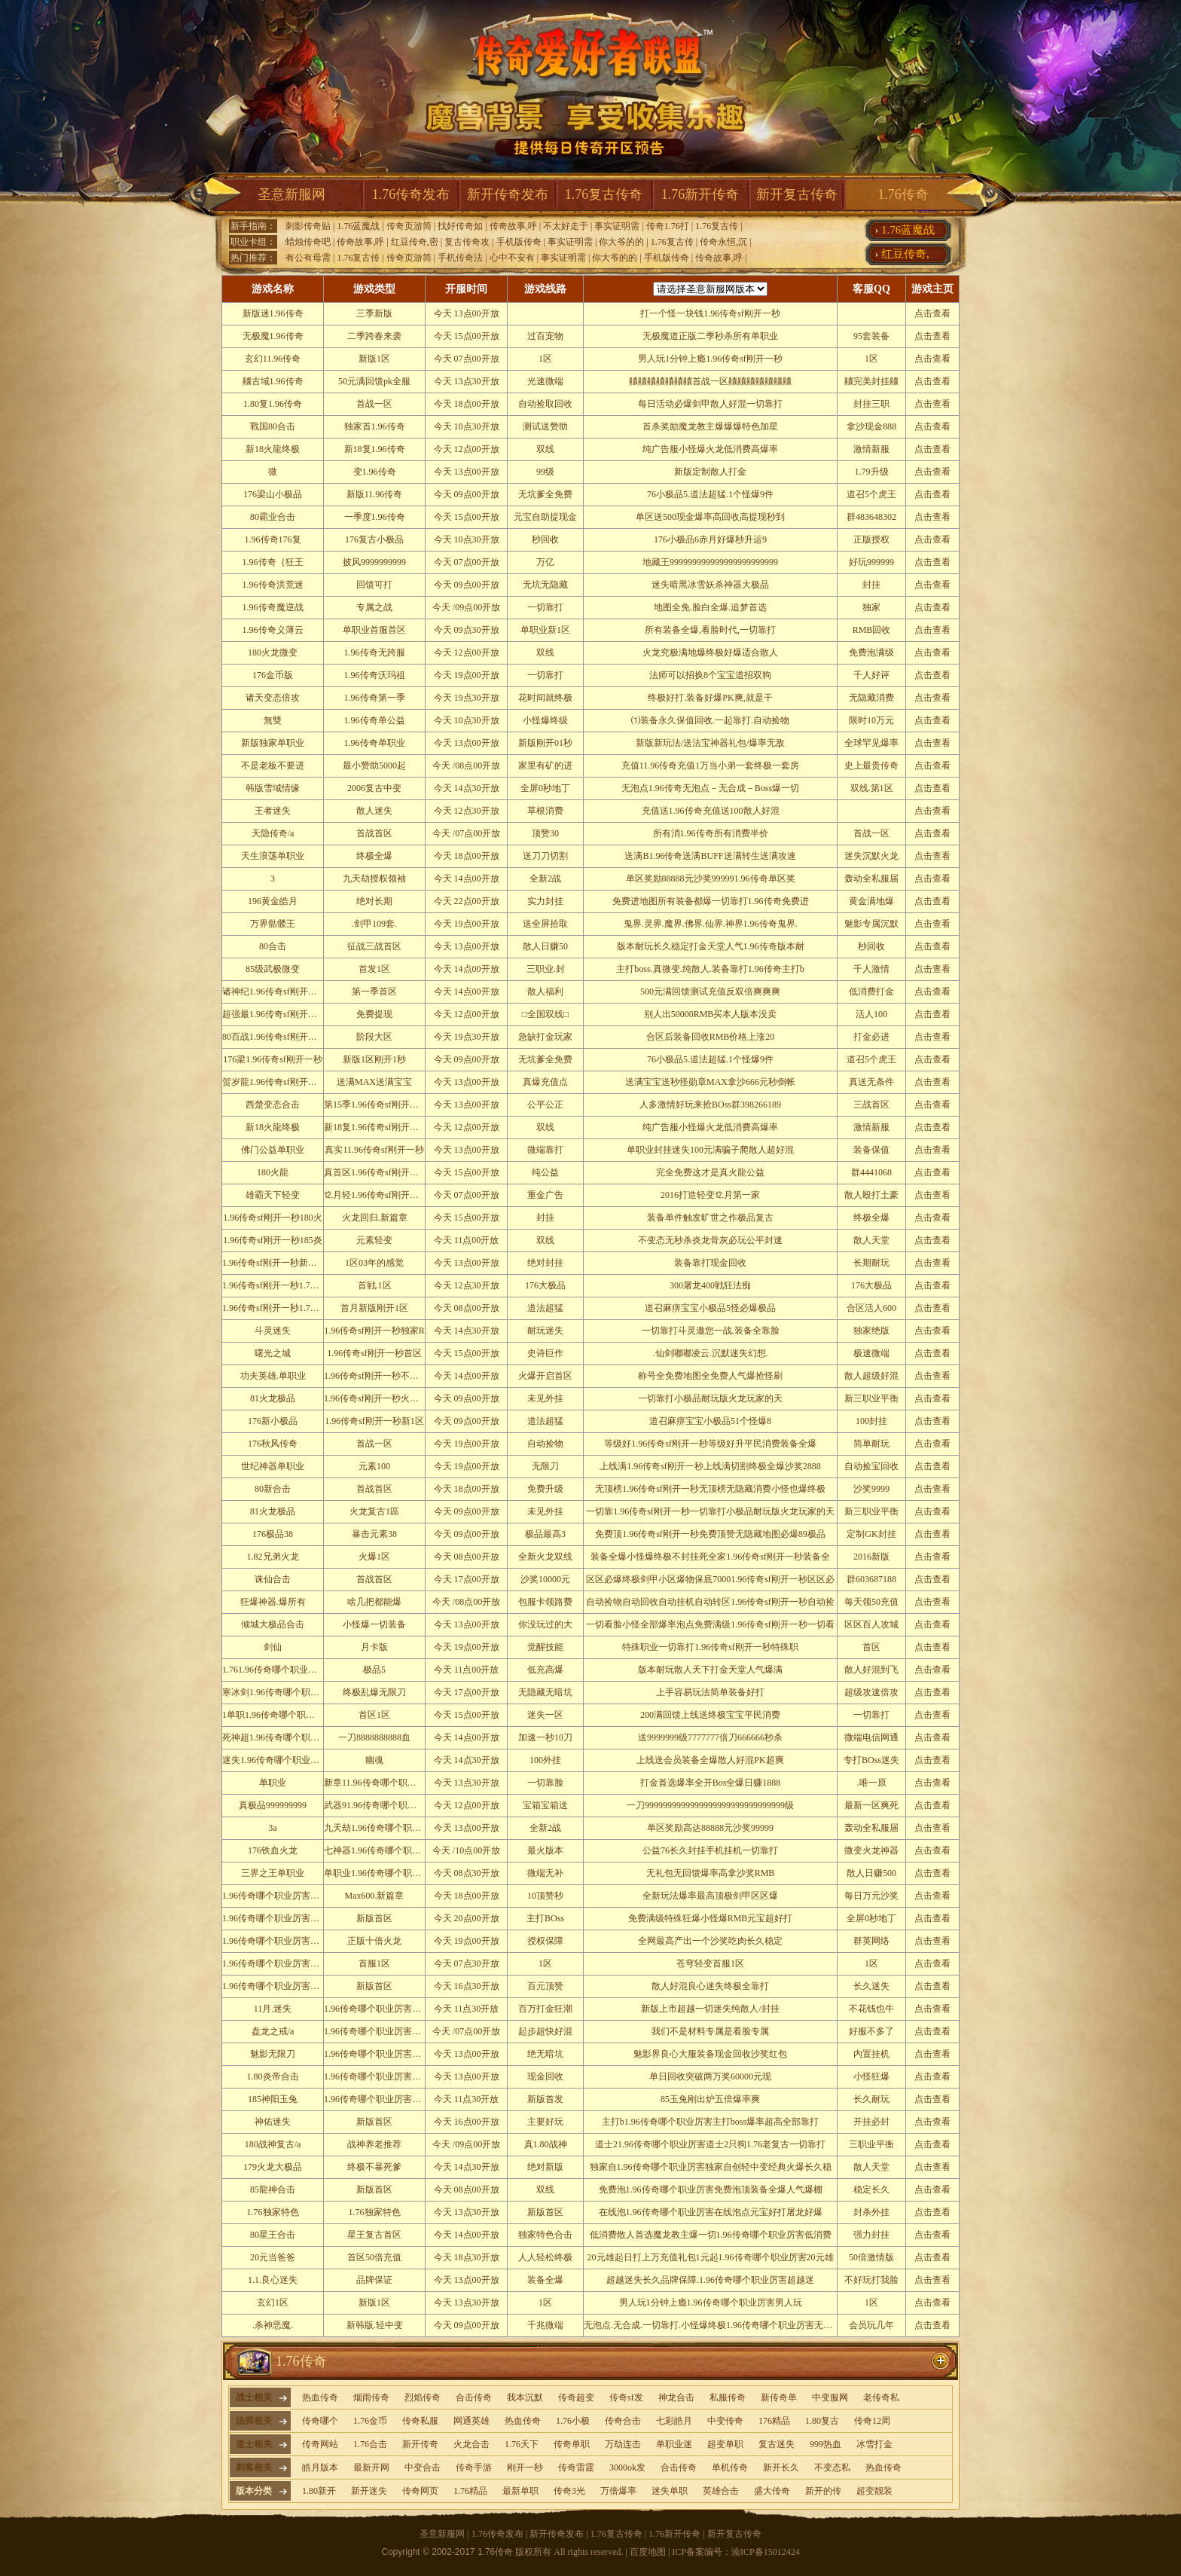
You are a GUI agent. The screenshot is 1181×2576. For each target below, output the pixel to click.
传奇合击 (623, 2421)
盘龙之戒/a (273, 2031)
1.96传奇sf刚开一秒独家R (374, 1330)
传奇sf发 (626, 2397)
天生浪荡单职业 (272, 856)
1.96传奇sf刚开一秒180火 (272, 1217)
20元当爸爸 (272, 2257)
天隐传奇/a (273, 833)
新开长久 (781, 2467)
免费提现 (374, 1014)
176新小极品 (273, 1421)
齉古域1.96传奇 (273, 381)
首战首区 (374, 833)
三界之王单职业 (272, 1873)
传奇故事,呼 (513, 226)
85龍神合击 (272, 2189)
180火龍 (272, 1172)
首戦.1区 (375, 1285)
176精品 (774, 2421)
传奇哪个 (320, 2421)
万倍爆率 (618, 2491)
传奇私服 (420, 2421)
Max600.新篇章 (374, 1895)
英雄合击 (721, 2491)
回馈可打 (374, 584)
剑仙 (273, 1647)
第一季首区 (374, 991)
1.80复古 (822, 2421)
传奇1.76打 (667, 226)
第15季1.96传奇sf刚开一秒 (376, 1104)
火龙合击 (471, 2444)
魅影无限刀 (272, 2054)
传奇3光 (569, 2491)
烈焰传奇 (422, 2397)
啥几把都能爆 (374, 1602)
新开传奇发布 (507, 194)
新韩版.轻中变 (374, 2325)
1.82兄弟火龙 (273, 1556)
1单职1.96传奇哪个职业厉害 (277, 1715)
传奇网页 (420, 2491)
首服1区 (374, 1963)
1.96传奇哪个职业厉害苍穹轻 (279, 1963)
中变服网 (830, 2397)
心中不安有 (512, 257)
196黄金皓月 (273, 901)
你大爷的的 (621, 242)
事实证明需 (616, 226)
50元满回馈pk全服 (374, 381)
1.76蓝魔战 (358, 226)
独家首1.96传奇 (374, 426)
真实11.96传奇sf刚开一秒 (374, 1149)
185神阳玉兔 (273, 2099)
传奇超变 (576, 2397)
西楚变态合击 (273, 1104)
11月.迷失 (273, 2008)
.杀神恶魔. (272, 2325)
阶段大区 (374, 1036)
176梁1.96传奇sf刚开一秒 (272, 1059)
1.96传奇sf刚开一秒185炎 (272, 1240)
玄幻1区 (272, 2302)
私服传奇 (728, 2397)
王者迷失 (273, 810)
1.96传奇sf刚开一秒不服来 (376, 1376)
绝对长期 (374, 901)
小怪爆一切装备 (374, 1624)
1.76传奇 (903, 194)
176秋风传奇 (273, 1443)
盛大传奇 (772, 2491)
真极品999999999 (273, 1805)
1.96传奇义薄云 (273, 630)
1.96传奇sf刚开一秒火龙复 (376, 1398)
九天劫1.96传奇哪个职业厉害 (381, 1828)
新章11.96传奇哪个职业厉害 (379, 1782)
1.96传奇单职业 (374, 743)
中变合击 (422, 2467)
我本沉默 (525, 2397)
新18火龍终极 (273, 449)
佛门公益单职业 (272, 1149)
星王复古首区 (374, 2234)
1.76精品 (470, 2491)
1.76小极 (573, 2421)
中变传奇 (725, 2421)
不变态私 (832, 2467)
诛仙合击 (273, 1579)
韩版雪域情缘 (273, 788)
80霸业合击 (272, 517)
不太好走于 (565, 226)
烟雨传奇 (371, 2397)
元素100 (374, 1466)
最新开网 (371, 2467)
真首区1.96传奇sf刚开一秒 (376, 1172)
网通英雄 (471, 2421)
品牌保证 (374, 2280)
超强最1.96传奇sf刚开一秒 (274, 1014)
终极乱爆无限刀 (374, 1692)
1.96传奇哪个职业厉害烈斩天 (279, 1895)
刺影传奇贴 (308, 226)
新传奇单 (779, 2397)
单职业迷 (674, 2444)
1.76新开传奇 (700, 194)
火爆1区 (374, 1556)
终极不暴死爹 (374, 2167)
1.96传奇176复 (273, 539)
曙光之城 (273, 1353)
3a (272, 1828)
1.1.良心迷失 (273, 2280)
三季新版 (374, 313)
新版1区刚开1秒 (374, 1059)
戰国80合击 (272, 426)
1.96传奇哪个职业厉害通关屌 (381, 2031)
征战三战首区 (374, 946)
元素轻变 (374, 1240)
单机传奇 (730, 2467)
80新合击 (273, 1489)
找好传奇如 (460, 226)
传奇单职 (572, 2444)
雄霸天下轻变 (273, 1195)
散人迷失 (374, 810)
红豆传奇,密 (414, 242)
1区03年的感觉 (374, 1262)
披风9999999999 (374, 562)
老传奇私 (881, 2397)
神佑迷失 (273, 2121)
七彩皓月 (674, 2421)
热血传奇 (320, 2397)
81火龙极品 (272, 1398)
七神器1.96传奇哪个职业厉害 (381, 1850)
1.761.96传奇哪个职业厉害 (274, 1669)
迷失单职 (670, 2491)
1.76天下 (522, 2444)
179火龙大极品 (272, 2167)
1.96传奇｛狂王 (273, 562)
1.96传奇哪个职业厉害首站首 (381, 2054)
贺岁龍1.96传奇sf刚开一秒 (274, 1082)
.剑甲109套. (374, 923)
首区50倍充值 (374, 2257)
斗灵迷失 (273, 1330)
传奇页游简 (409, 226)
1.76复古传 (716, 226)
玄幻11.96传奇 (273, 358)
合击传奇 (474, 2397)
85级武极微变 (273, 969)
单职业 (272, 1782)
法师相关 (254, 2421)
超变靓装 (874, 2491)
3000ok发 (627, 2467)
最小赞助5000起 (374, 765)
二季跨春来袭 (374, 336)
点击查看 (932, 313)
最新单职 (520, 2491)
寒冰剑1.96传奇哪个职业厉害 (279, 1692)
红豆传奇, (905, 254)
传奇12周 (872, 2421)
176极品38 (272, 1534)
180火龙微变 (273, 652)
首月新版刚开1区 (374, 1308)
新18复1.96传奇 (374, 449)
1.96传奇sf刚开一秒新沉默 (274, 1262)
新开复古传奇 (797, 194)
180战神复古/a (273, 2144)
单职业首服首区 (374, 630)
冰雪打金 (874, 2444)
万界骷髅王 (272, 923)
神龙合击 (676, 2397)
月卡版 (374, 1647)
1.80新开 (319, 2491)
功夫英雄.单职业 (273, 1376)
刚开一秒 (525, 2467)
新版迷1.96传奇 (273, 313)
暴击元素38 (374, 1534)
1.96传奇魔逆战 (273, 607)
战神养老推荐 (374, 2144)
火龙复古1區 (374, 1511)
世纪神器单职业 (272, 1466)
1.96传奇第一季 (374, 697)
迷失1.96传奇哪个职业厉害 (275, 1760)
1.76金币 (370, 2421)
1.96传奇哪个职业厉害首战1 (379, 2008)
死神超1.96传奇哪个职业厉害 (279, 1737)
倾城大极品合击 (272, 1624)
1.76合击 (370, 2444)
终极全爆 (374, 856)
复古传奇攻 (467, 242)
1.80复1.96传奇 (272, 404)
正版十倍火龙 (374, 1941)
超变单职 (725, 2444)
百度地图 (648, 2552)
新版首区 (374, 1918)
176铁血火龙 (273, 1850)
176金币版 (272, 675)
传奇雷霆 (576, 2467)
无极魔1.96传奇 (273, 336)
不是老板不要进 (272, 765)
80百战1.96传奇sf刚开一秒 (274, 1036)
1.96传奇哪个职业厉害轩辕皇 (279, 1918)
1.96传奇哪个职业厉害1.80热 (278, 1941)
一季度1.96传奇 (374, 517)
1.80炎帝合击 (273, 2076)
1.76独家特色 (273, 2212)
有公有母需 (308, 257)
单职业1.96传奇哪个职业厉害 (381, 1873)
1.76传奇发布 (411, 194)
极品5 (374, 1669)
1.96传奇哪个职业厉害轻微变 (381, 2099)
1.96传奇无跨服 (374, 652)
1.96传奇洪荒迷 (273, 584)
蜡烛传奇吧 (308, 242)
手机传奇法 (460, 257)
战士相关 (254, 2397)
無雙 (273, 720)
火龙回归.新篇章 (374, 1217)
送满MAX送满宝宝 (374, 1082)
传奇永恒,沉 (723, 242)
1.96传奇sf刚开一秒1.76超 (273, 1285)
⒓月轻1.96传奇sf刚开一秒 (376, 1195)
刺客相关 (254, 2467)
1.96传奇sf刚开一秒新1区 (374, 1421)
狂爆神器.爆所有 (273, 1602)
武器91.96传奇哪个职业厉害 (379, 1805)
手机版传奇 (519, 242)
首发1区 (374, 969)
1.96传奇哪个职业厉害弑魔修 (279, 1986)
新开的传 (823, 2491)
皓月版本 (320, 2467)
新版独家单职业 (272, 743)
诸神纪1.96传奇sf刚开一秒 (274, 991)
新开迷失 (369, 2491)
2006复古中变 (374, 788)
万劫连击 (623, 2444)
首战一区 (374, 404)
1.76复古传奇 (604, 194)
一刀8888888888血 (374, 1737)
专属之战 (374, 607)
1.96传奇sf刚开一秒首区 (374, 1353)
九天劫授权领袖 (374, 878)
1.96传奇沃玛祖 (374, 675)
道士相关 (254, 2444)
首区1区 (374, 1715)
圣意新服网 (291, 194)
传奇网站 (320, 2444)
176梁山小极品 (272, 494)
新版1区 (374, 358)
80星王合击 (272, 2234)
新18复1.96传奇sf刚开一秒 (376, 1127)
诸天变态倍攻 (273, 697)
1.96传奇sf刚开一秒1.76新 (273, 1308)
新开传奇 (420, 2444)
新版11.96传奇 (374, 494)
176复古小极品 (374, 539)
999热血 (825, 2444)
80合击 (272, 946)
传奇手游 (474, 2467)
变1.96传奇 (374, 471)
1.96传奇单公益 (374, 720)
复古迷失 (776, 2444)
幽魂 (374, 1760)
